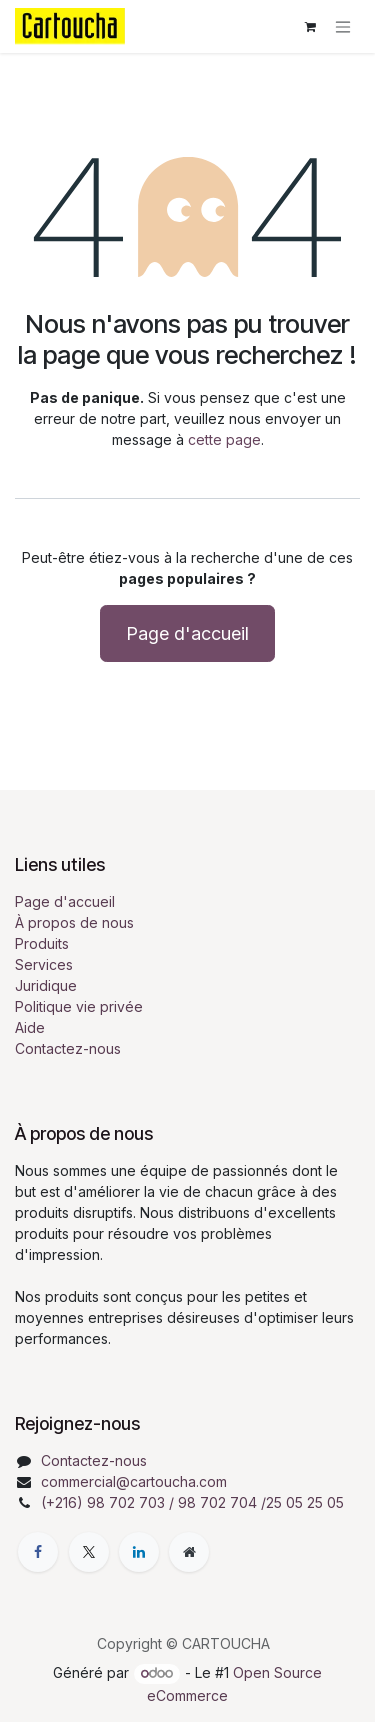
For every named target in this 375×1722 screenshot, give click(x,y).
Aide (30, 1027)
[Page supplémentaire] (189, 1552)
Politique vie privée (79, 1006)
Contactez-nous (68, 1048)
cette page (224, 439)
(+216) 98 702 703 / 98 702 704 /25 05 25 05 (192, 1502)
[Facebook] (38, 1552)
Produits (42, 943)
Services (44, 964)
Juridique (46, 985)
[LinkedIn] (139, 1552)
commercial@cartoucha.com (134, 1481)
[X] (89, 1552)
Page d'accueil (187, 633)
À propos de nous (74, 922)
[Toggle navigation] (343, 26)
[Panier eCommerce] (310, 27)
